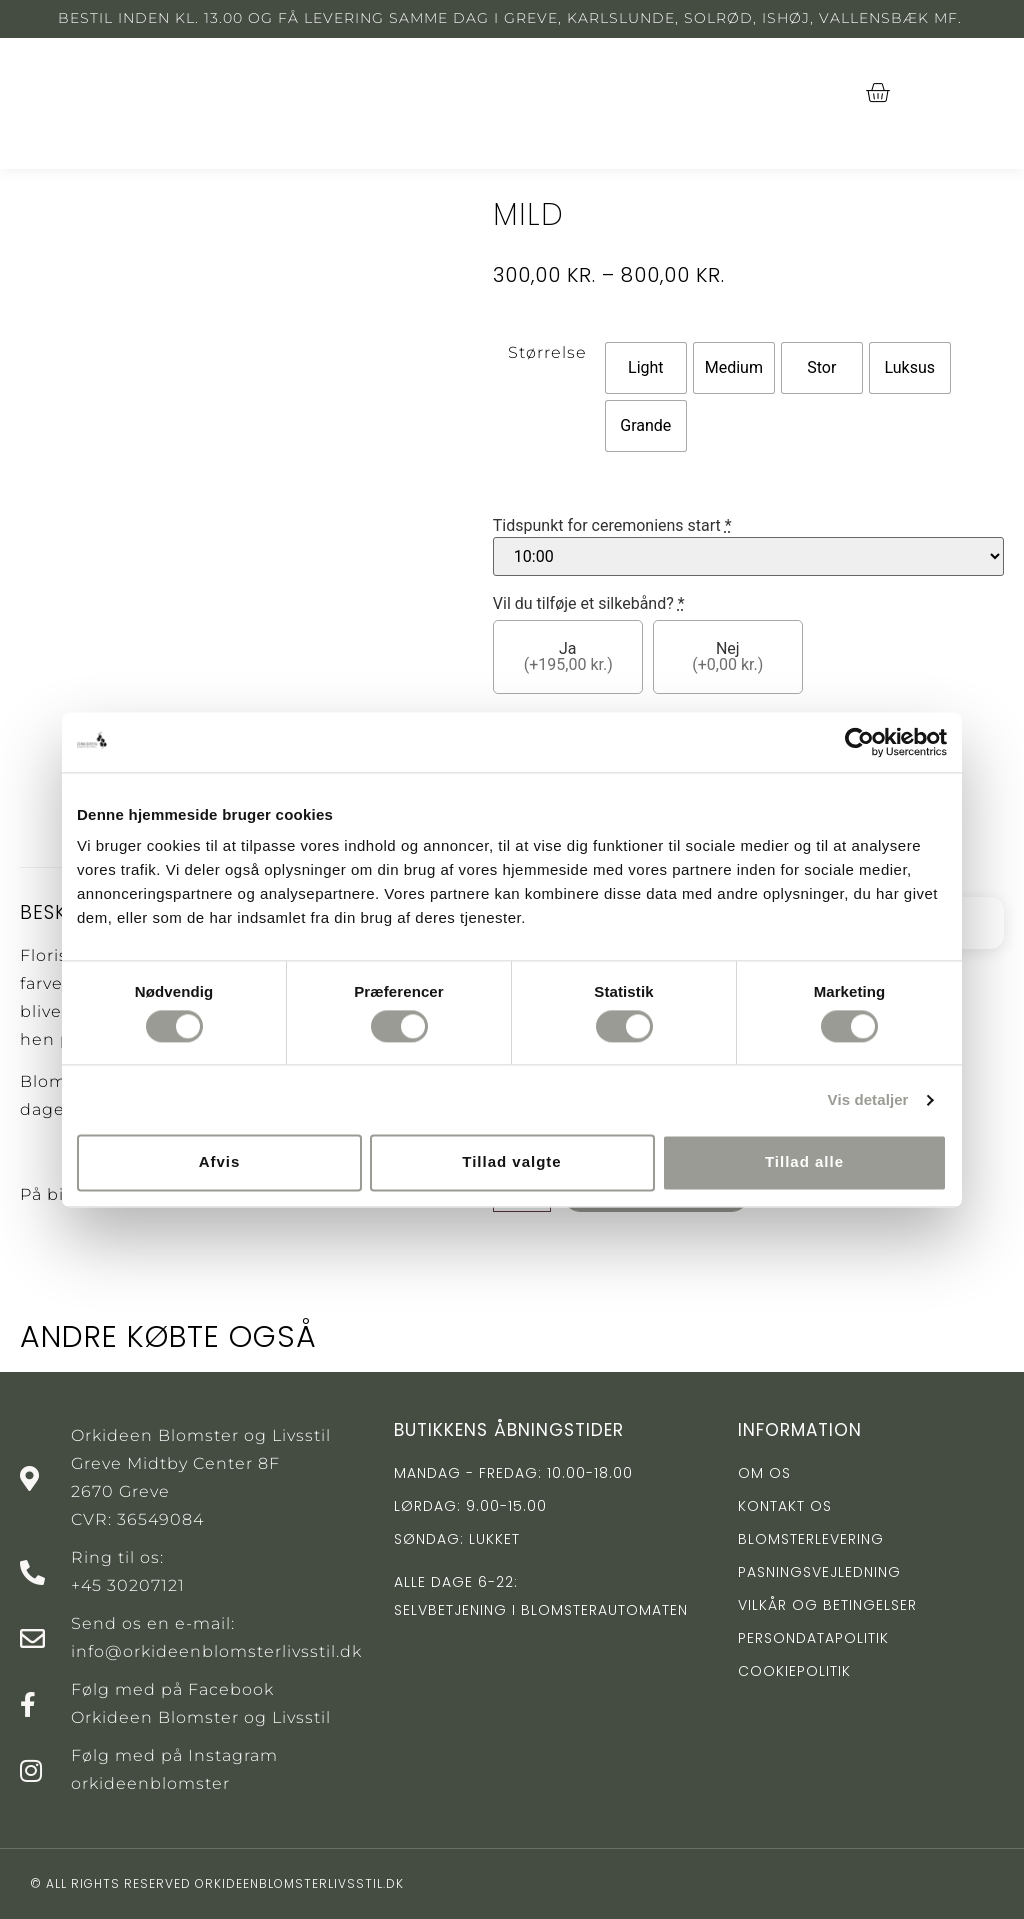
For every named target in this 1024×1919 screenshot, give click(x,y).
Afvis (220, 1162)
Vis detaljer (868, 1099)
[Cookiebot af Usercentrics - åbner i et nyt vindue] (859, 742)
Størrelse (547, 352)
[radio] (646, 368)
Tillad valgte (511, 1162)
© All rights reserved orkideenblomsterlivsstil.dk (217, 1883)
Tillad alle (804, 1162)
